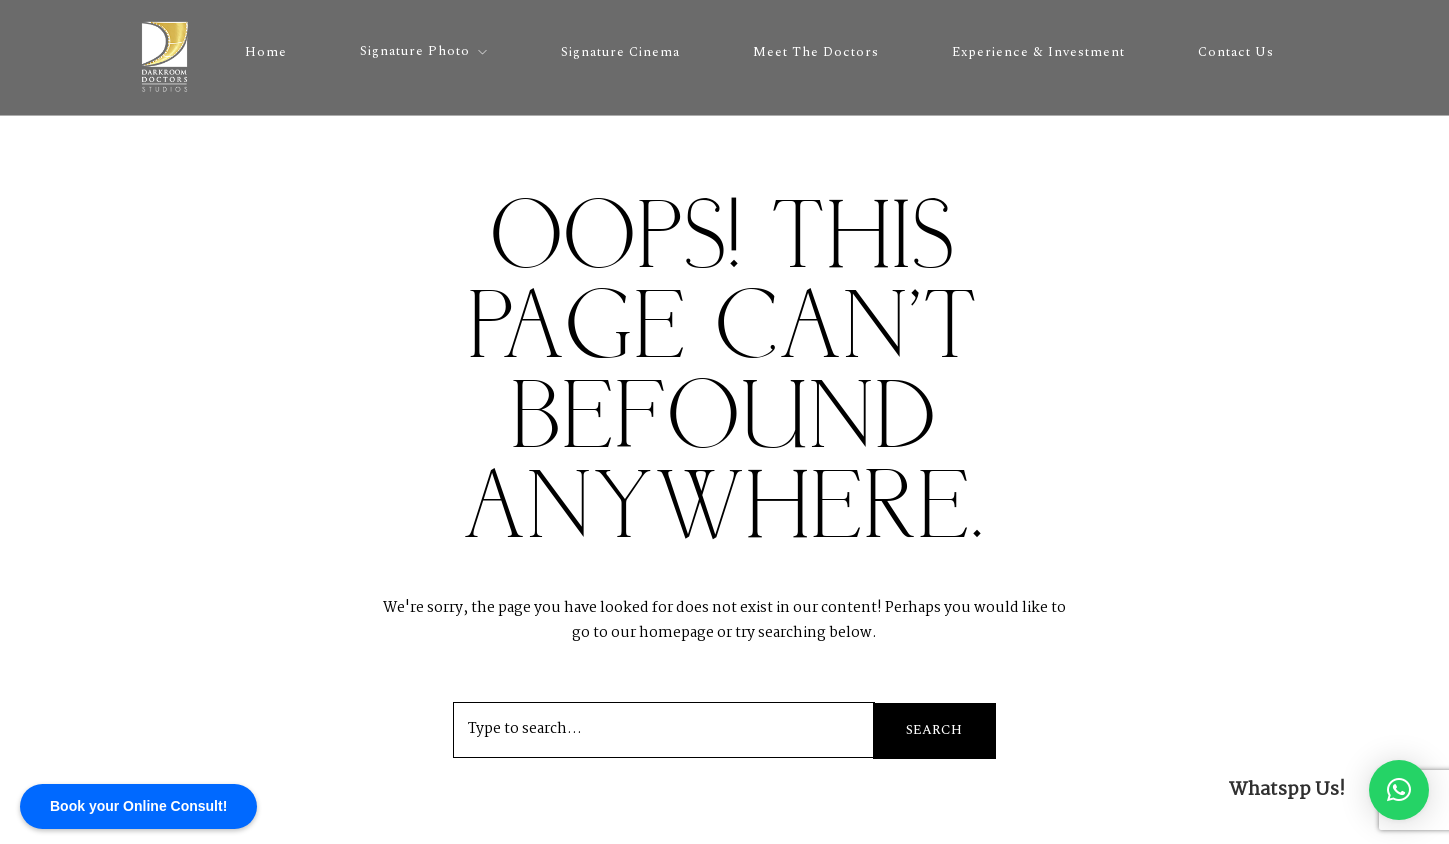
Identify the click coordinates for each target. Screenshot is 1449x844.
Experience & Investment (1038, 52)
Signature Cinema (620, 52)
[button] (1399, 790)
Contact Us (1236, 52)
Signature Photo (415, 51)
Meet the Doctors (816, 52)
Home (266, 52)
